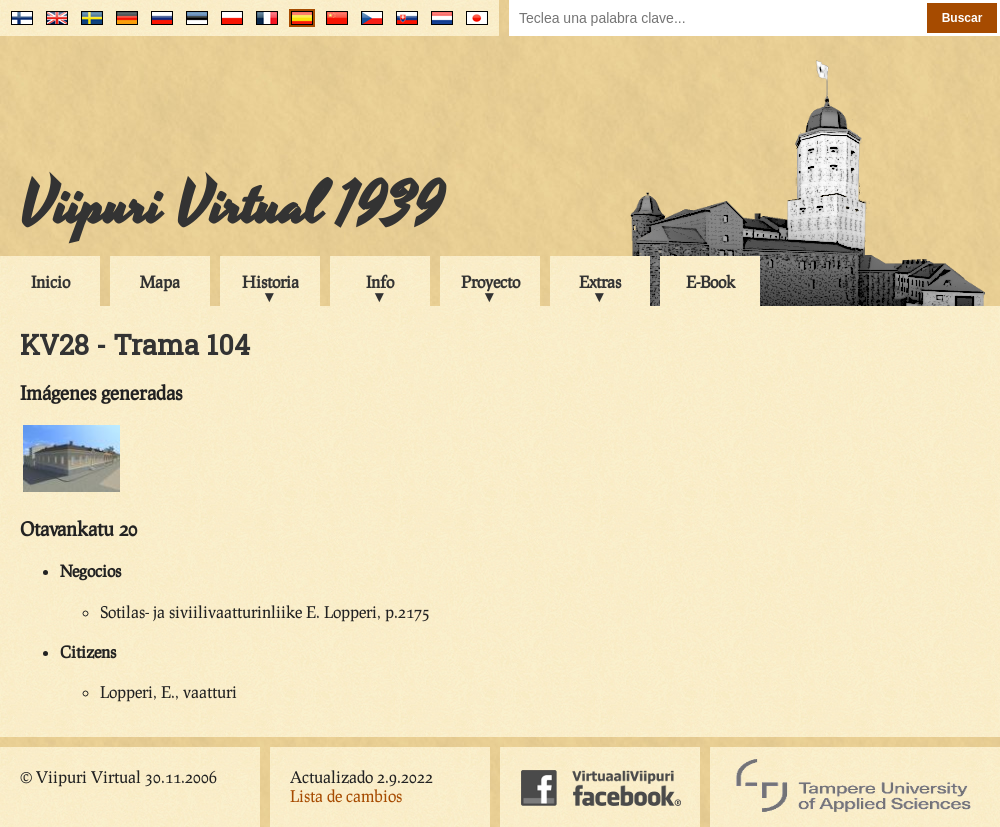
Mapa (160, 281)
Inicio (50, 281)
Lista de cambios (346, 795)
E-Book (710, 281)
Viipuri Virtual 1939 (231, 207)
